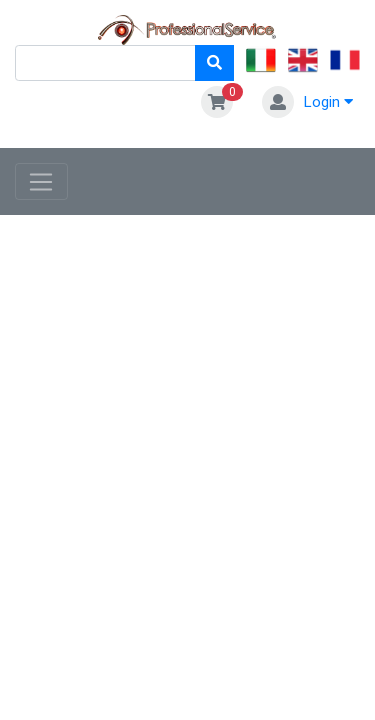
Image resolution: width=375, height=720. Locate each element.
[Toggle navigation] (41, 182)
